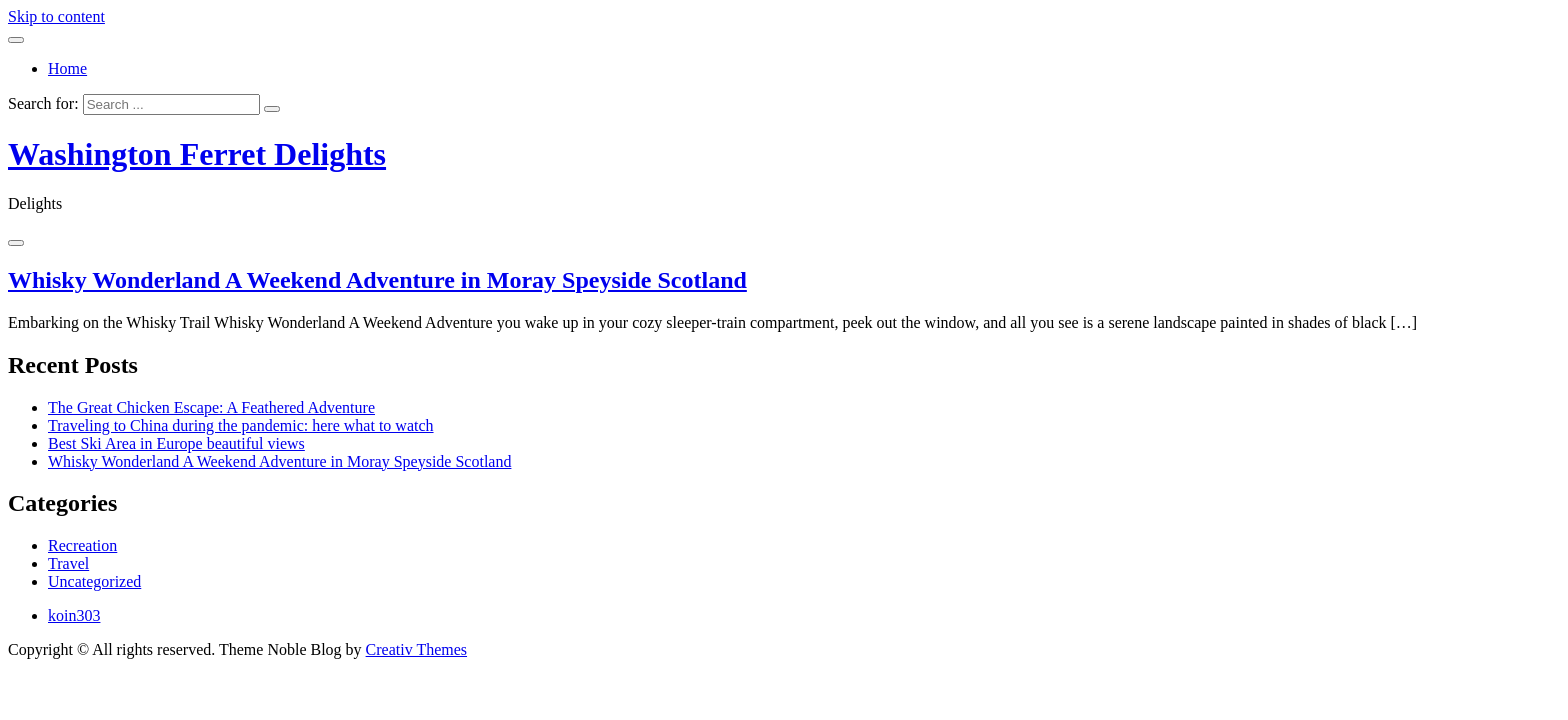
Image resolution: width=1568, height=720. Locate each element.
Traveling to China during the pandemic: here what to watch (241, 425)
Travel (68, 563)
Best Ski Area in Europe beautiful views (176, 443)
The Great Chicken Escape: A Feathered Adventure (211, 407)
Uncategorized (94, 581)
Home (67, 68)
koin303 (74, 615)
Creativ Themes (416, 649)
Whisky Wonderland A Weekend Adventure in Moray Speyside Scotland (377, 280)
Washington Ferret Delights (197, 154)
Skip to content (56, 16)
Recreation (82, 545)
